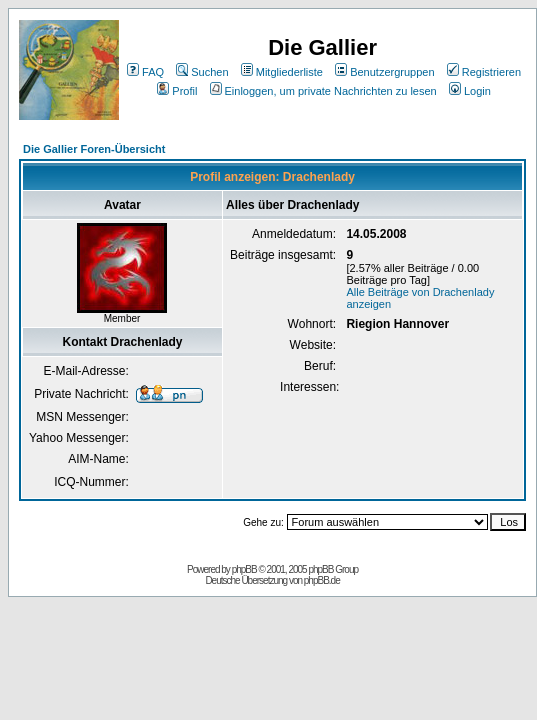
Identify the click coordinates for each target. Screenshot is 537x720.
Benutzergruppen (384, 72)
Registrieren (484, 72)
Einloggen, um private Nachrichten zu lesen (323, 91)
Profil (177, 91)
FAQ (145, 72)
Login (470, 91)
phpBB (244, 569)
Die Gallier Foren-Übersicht (94, 149)
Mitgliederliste (282, 72)
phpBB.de (322, 580)
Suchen (202, 72)
